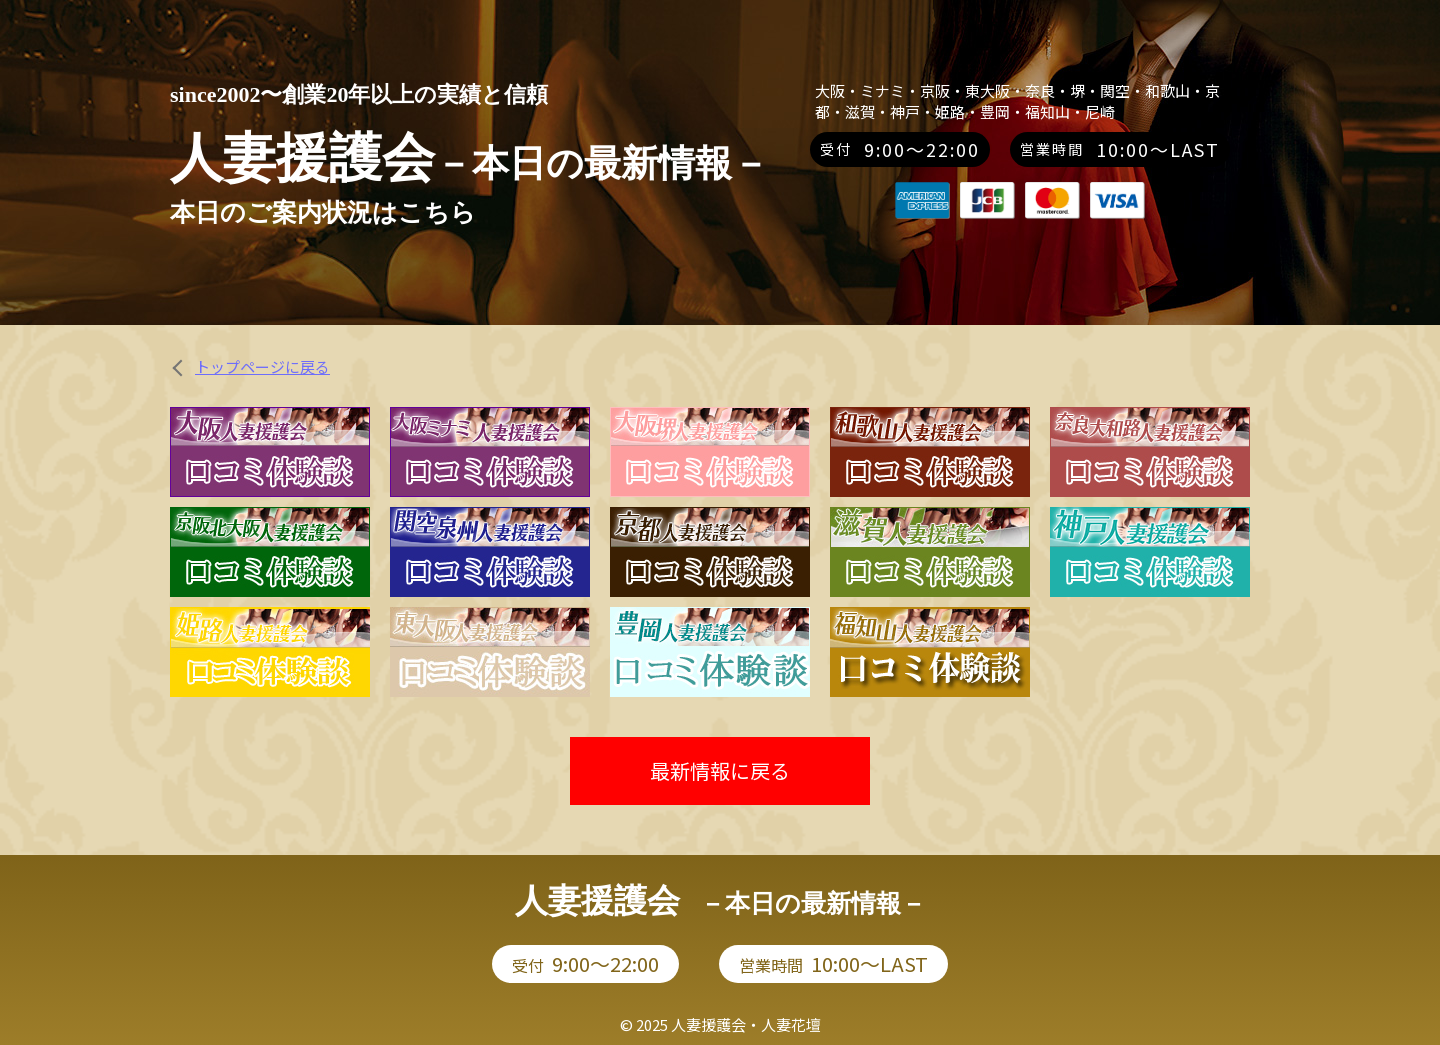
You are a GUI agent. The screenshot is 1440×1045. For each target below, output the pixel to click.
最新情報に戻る (720, 770)
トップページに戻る (262, 366)
